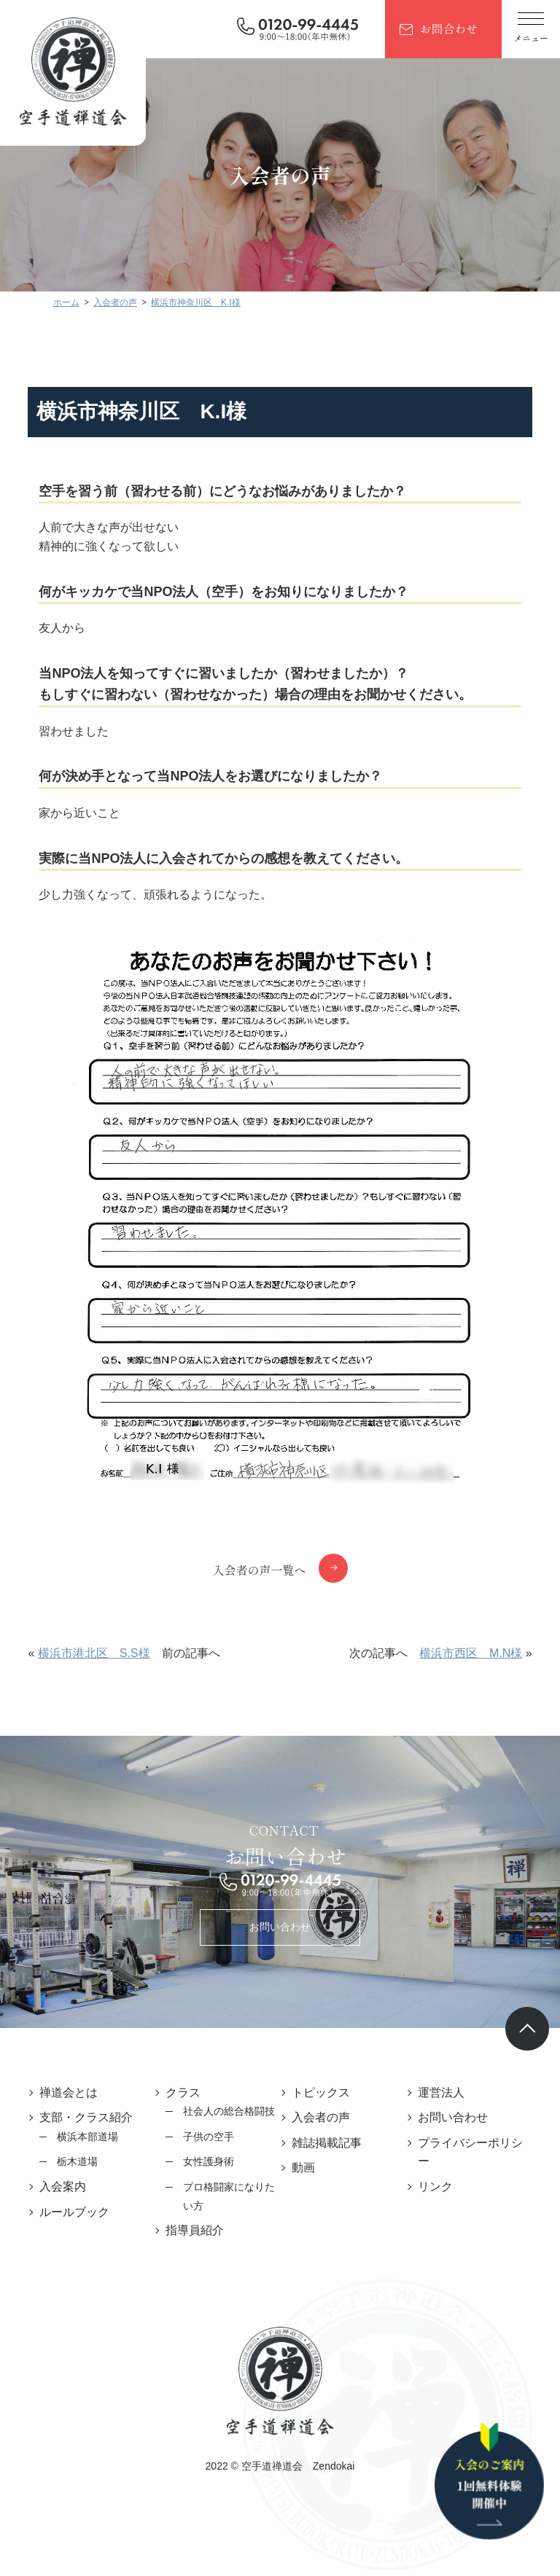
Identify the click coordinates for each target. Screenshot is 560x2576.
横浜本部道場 (87, 2136)
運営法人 (441, 2092)
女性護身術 (208, 2161)
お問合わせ (448, 28)
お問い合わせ (280, 1927)
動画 (303, 2167)
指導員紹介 (195, 2230)
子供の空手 (208, 2136)
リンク (435, 2186)
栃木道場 (77, 2161)
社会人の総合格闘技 (229, 2111)
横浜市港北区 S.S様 (94, 1653)
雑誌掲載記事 (327, 2143)
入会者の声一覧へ (259, 1569)
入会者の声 (321, 2117)
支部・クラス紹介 (86, 2117)
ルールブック (74, 2212)
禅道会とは (68, 2092)
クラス (183, 2092)
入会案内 (62, 2186)
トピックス (321, 2092)
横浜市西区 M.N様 (470, 1653)
